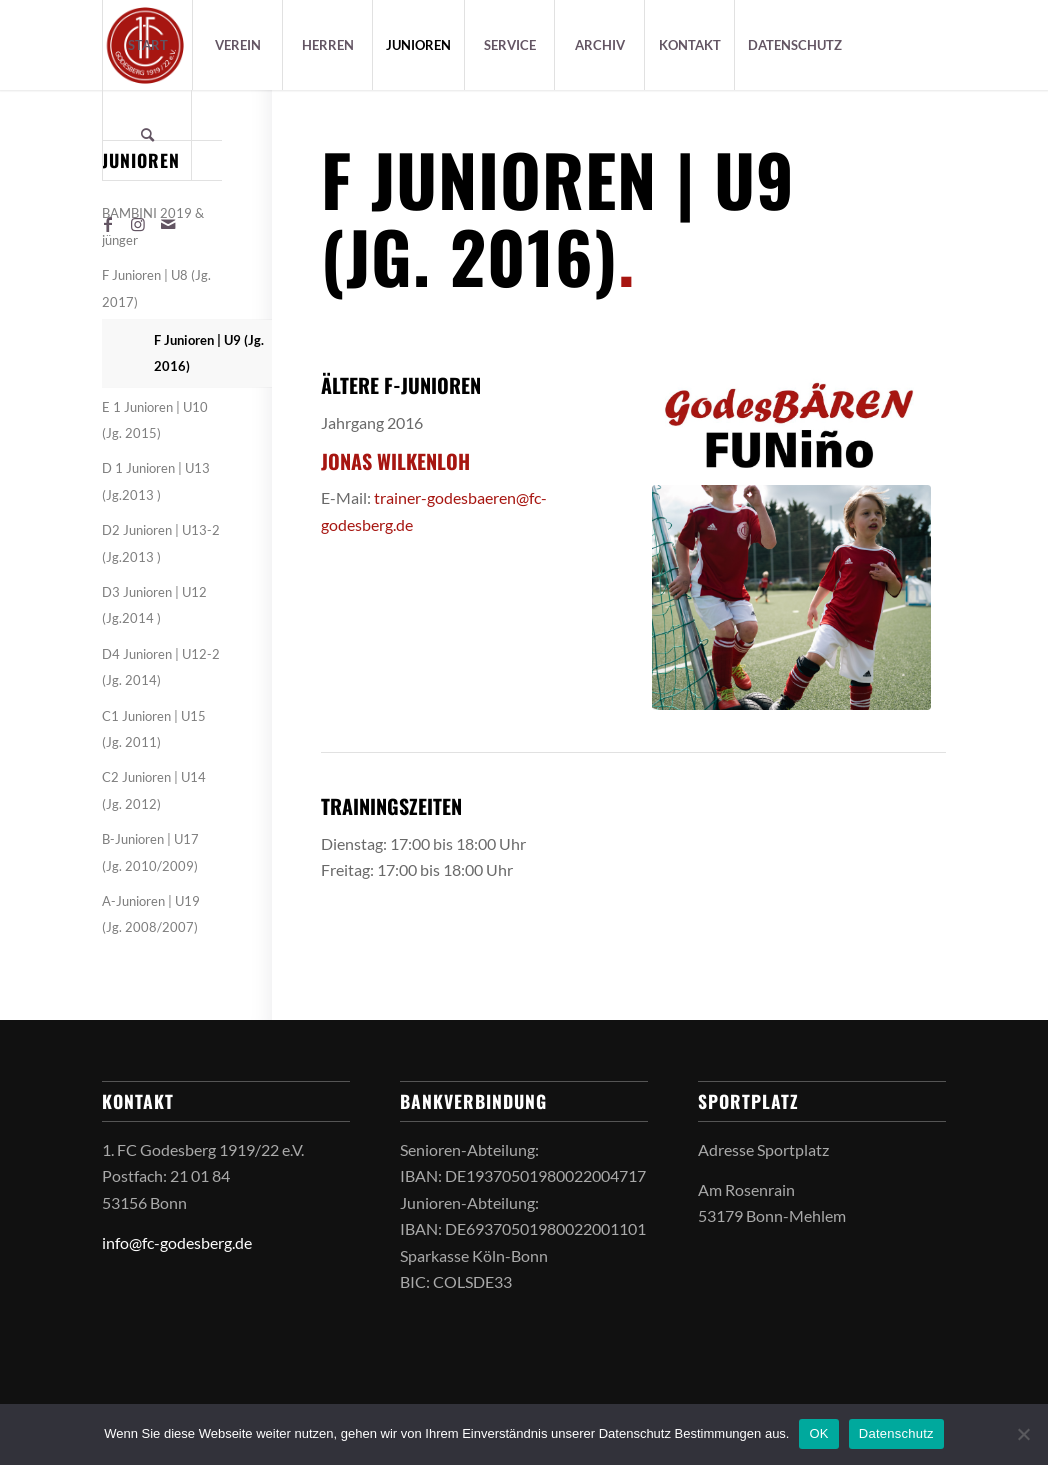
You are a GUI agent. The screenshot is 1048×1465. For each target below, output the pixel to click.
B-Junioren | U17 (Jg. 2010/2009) (150, 852)
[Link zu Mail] (168, 224)
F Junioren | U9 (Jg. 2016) (209, 353)
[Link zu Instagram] (138, 224)
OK (818, 1433)
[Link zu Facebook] (108, 224)
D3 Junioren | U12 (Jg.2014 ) (154, 605)
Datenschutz (896, 1433)
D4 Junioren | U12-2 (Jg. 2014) (161, 667)
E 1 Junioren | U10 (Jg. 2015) (155, 420)
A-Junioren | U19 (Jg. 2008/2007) (151, 914)
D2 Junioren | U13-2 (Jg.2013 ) (161, 543)
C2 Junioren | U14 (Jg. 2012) (154, 790)
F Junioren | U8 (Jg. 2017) (156, 288)
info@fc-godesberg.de (177, 1242)
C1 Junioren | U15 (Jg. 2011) (154, 729)
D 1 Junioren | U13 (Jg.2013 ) (156, 481)
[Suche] (147, 135)
